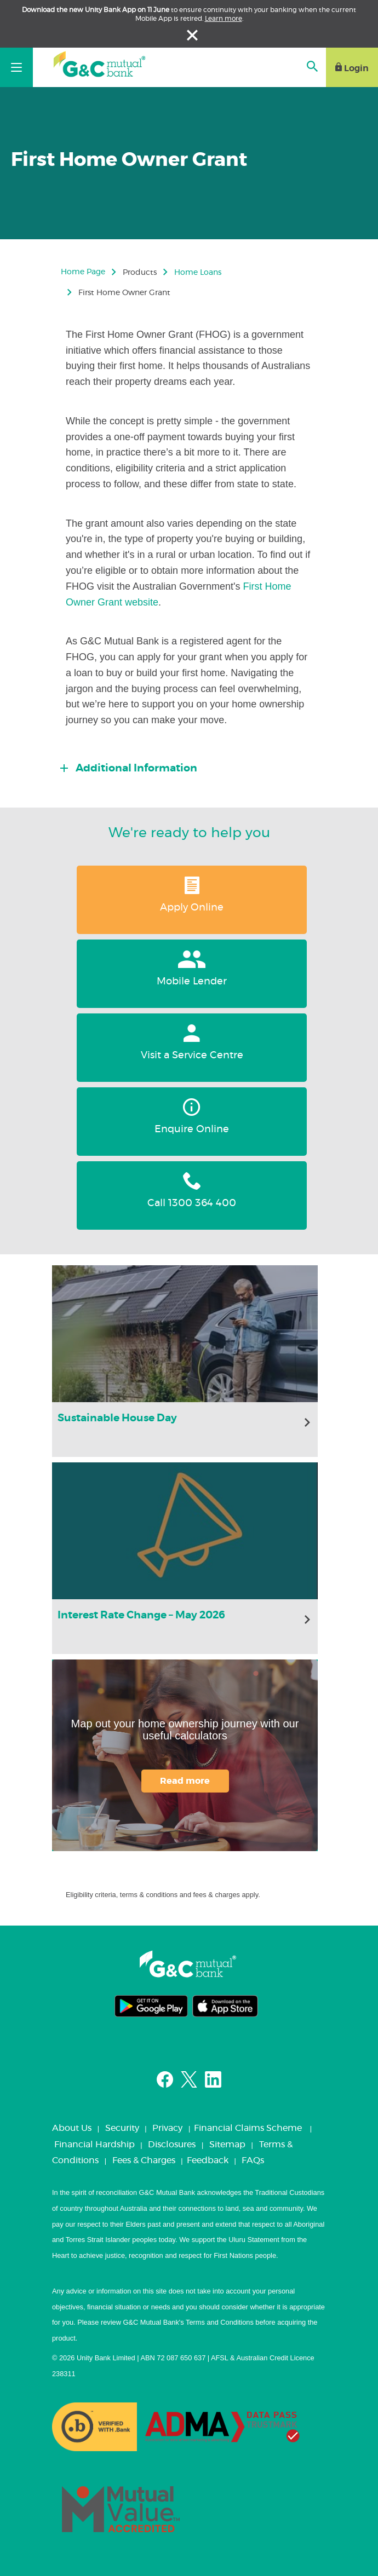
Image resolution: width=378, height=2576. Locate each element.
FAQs (253, 2160)
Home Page (83, 272)
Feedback (207, 2160)
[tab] (193, 765)
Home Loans (197, 272)
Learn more (223, 18)
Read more (185, 1781)
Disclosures (172, 2144)
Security (122, 2128)
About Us (71, 2128)
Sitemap (227, 2144)
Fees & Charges (143, 2160)
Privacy (167, 2128)
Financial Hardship (94, 2144)
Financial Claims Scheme (248, 2128)
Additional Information (135, 768)
